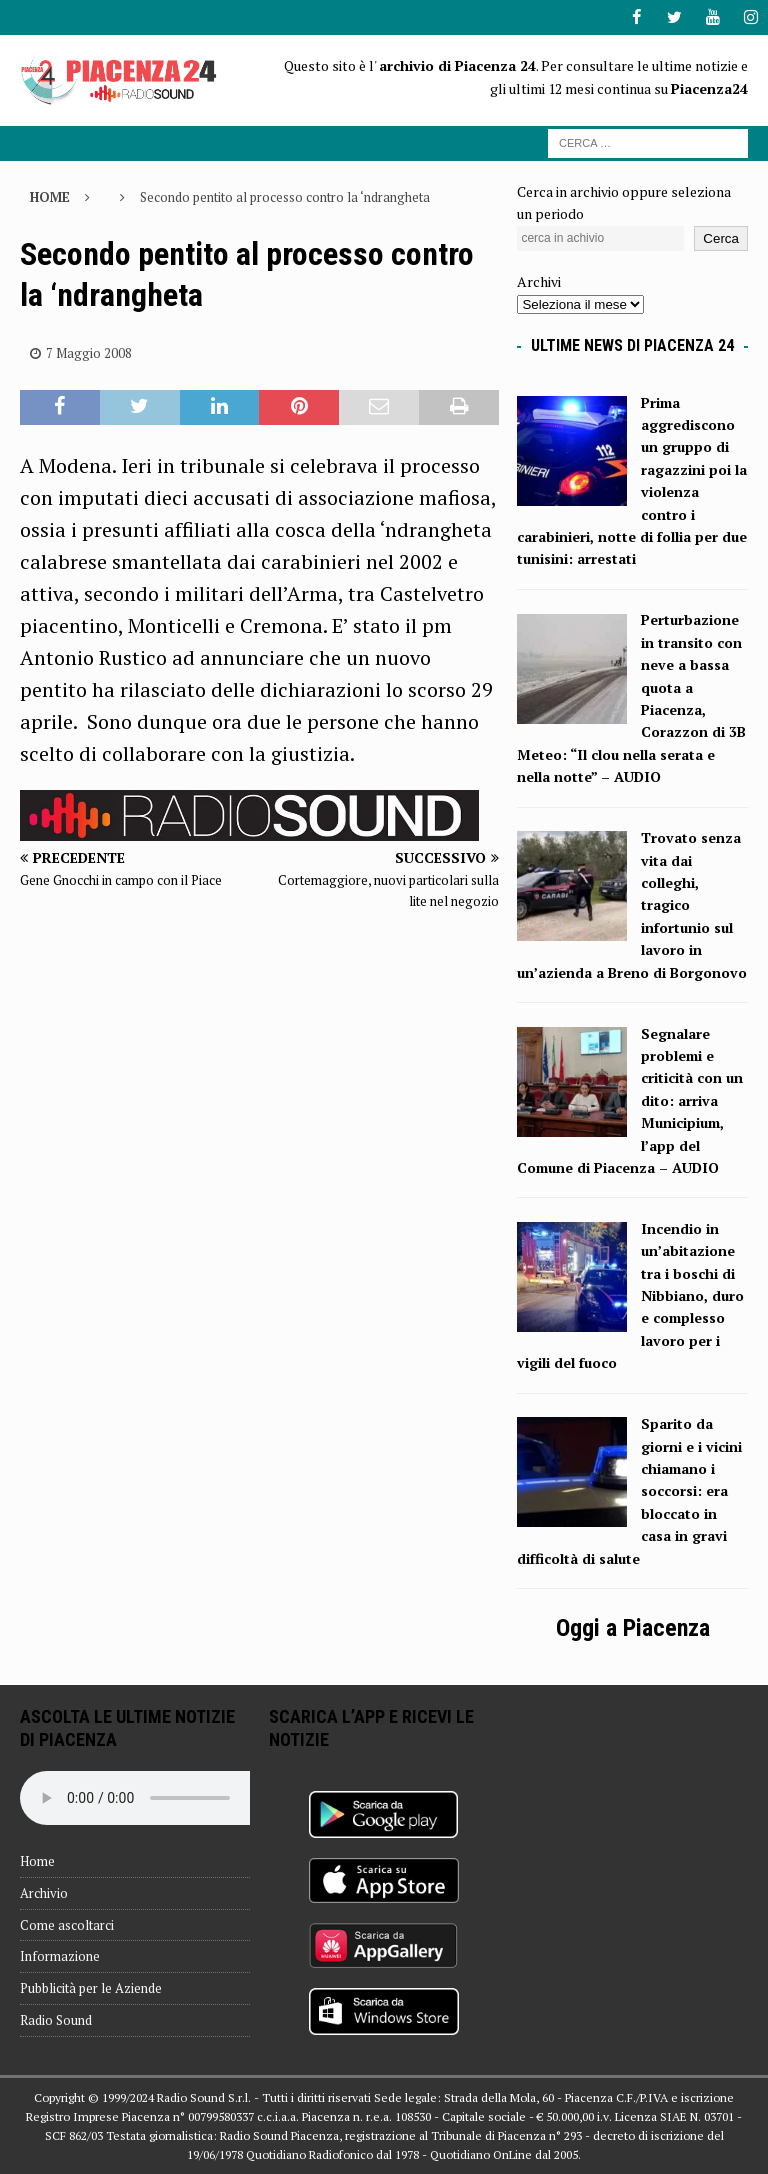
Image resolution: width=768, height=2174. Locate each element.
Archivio (44, 1893)
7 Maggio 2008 (89, 353)
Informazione (60, 1956)
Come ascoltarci (67, 1924)
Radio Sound (56, 2020)
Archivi (539, 281)
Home (37, 1861)
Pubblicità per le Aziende (91, 1988)
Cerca (721, 238)
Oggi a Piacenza (633, 1628)
